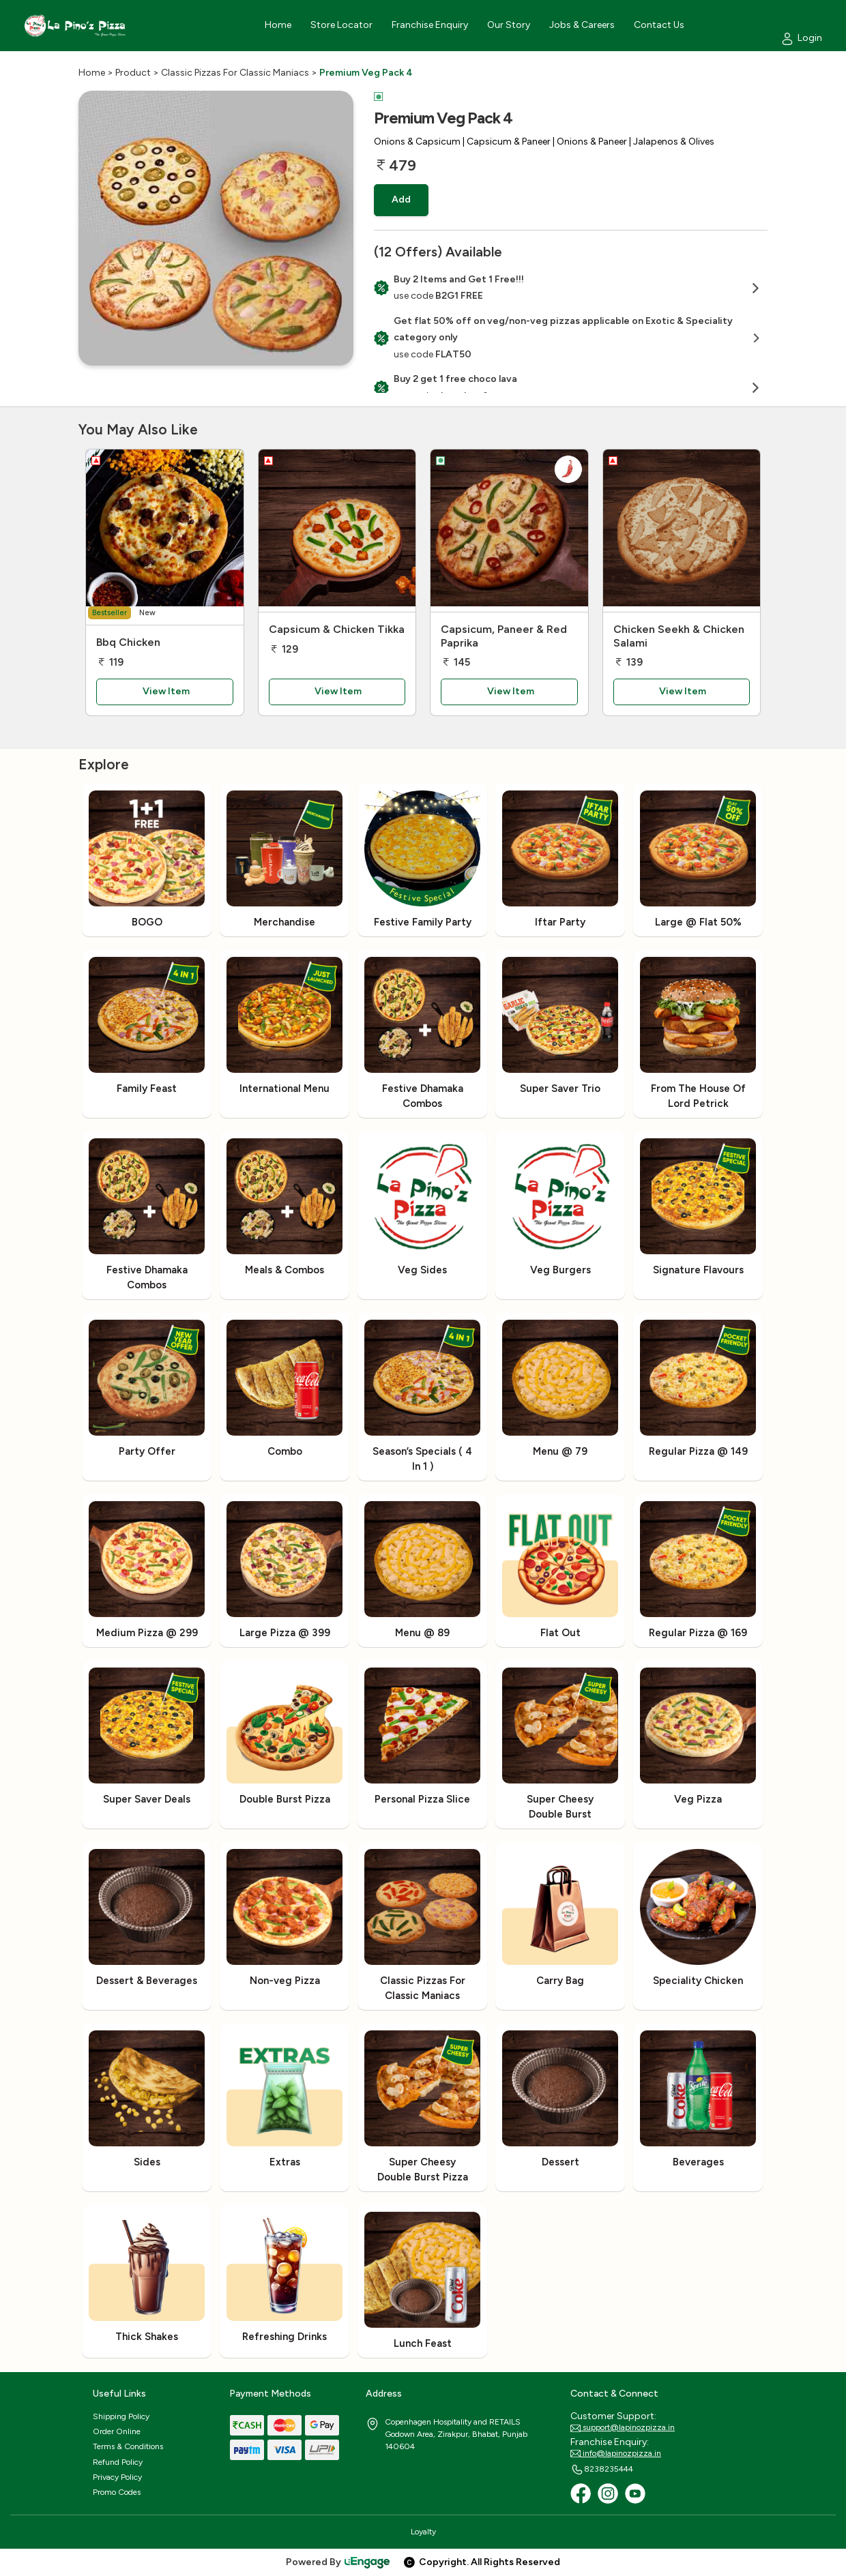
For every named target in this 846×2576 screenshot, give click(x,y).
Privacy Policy (117, 2477)
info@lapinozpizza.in (615, 2453)
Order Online (117, 2431)
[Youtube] (635, 2493)
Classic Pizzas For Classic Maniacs (235, 72)
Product (133, 72)
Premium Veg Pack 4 (366, 72)
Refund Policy (118, 2462)
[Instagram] (608, 2493)
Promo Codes (117, 2492)
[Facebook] (580, 2493)
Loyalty (423, 2531)
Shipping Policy (121, 2416)
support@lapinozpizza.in (622, 2428)
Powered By (338, 2562)
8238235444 (601, 2469)
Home (91, 72)
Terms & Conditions (128, 2446)
